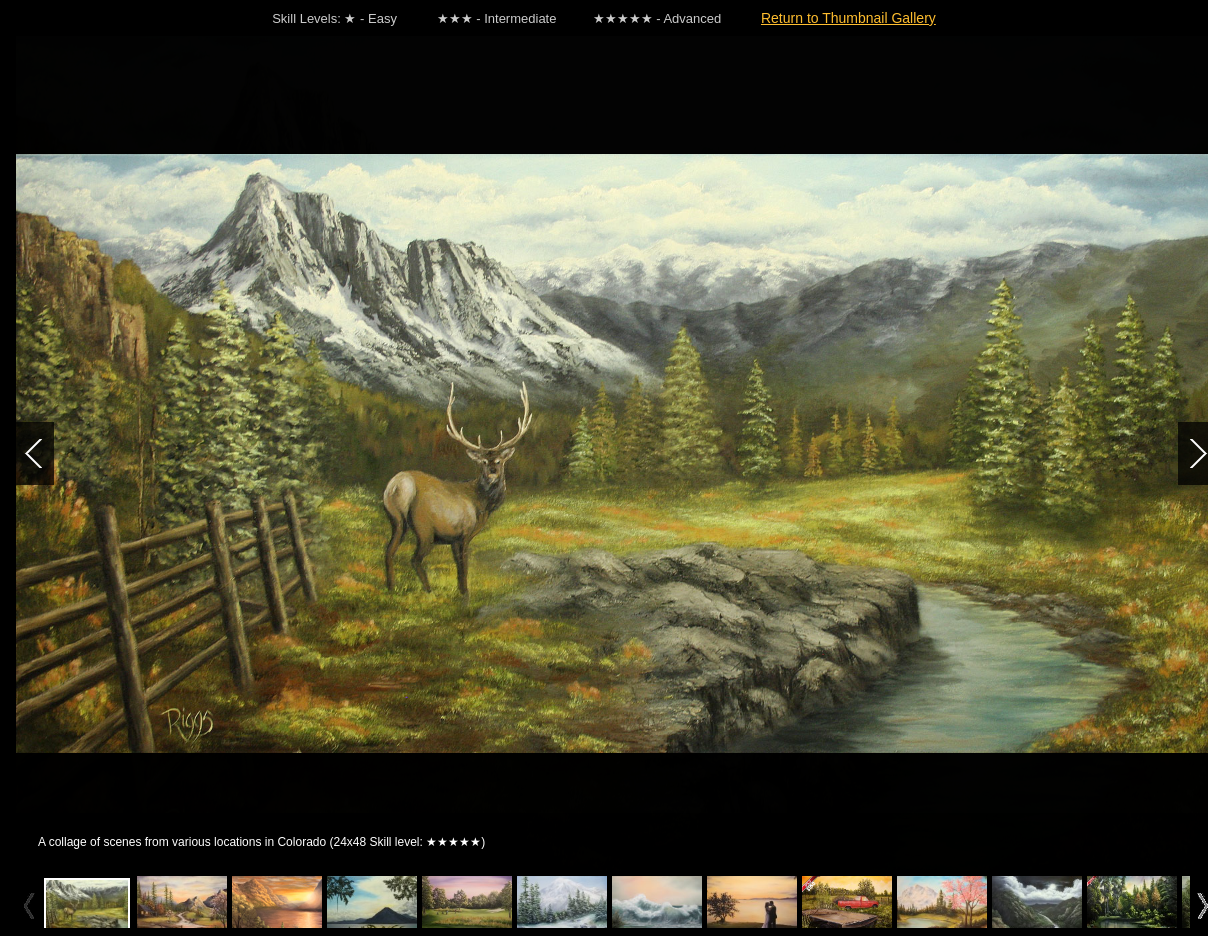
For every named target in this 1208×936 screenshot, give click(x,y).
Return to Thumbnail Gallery (848, 18)
